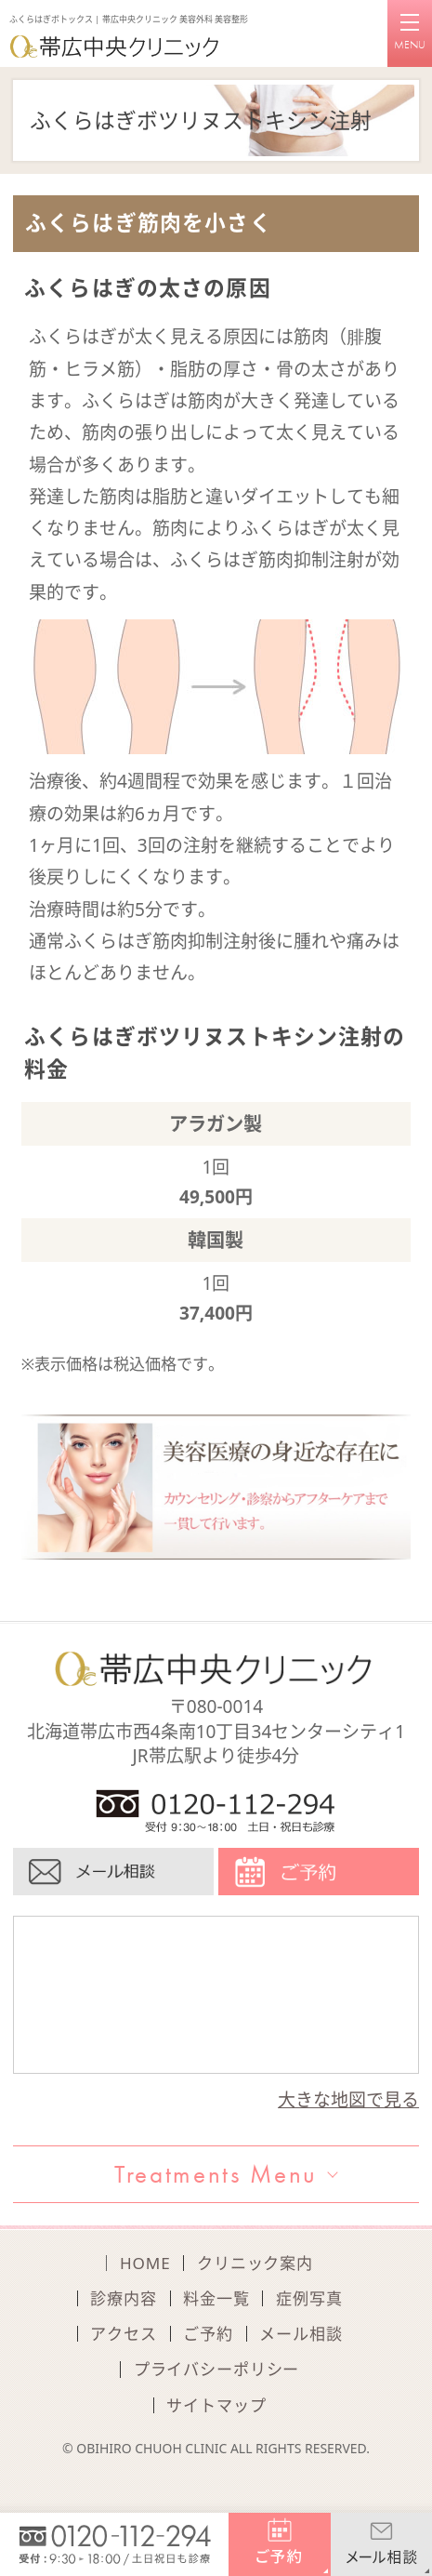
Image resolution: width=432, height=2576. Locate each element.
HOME (145, 2263)
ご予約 (208, 2333)
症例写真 (309, 2298)
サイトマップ (216, 2405)
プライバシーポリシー (217, 2369)
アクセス (123, 2333)
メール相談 (300, 2333)
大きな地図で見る (348, 2100)
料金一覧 (216, 2298)
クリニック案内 (255, 2263)
